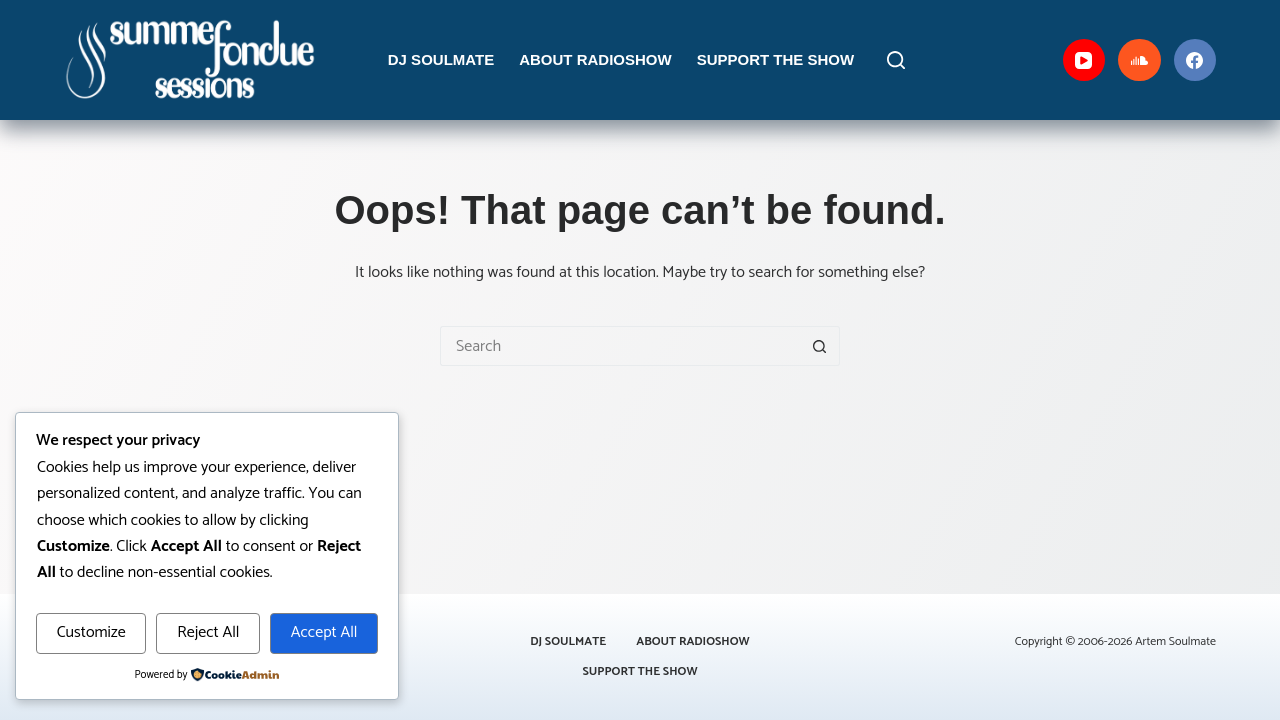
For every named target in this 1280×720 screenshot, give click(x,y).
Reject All (208, 632)
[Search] (896, 60)
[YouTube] (1084, 60)
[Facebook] (1195, 60)
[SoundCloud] (1139, 60)
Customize (91, 632)
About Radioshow (595, 59)
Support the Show (776, 59)
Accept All (324, 632)
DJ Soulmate (441, 59)
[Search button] (820, 346)
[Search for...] (620, 346)
